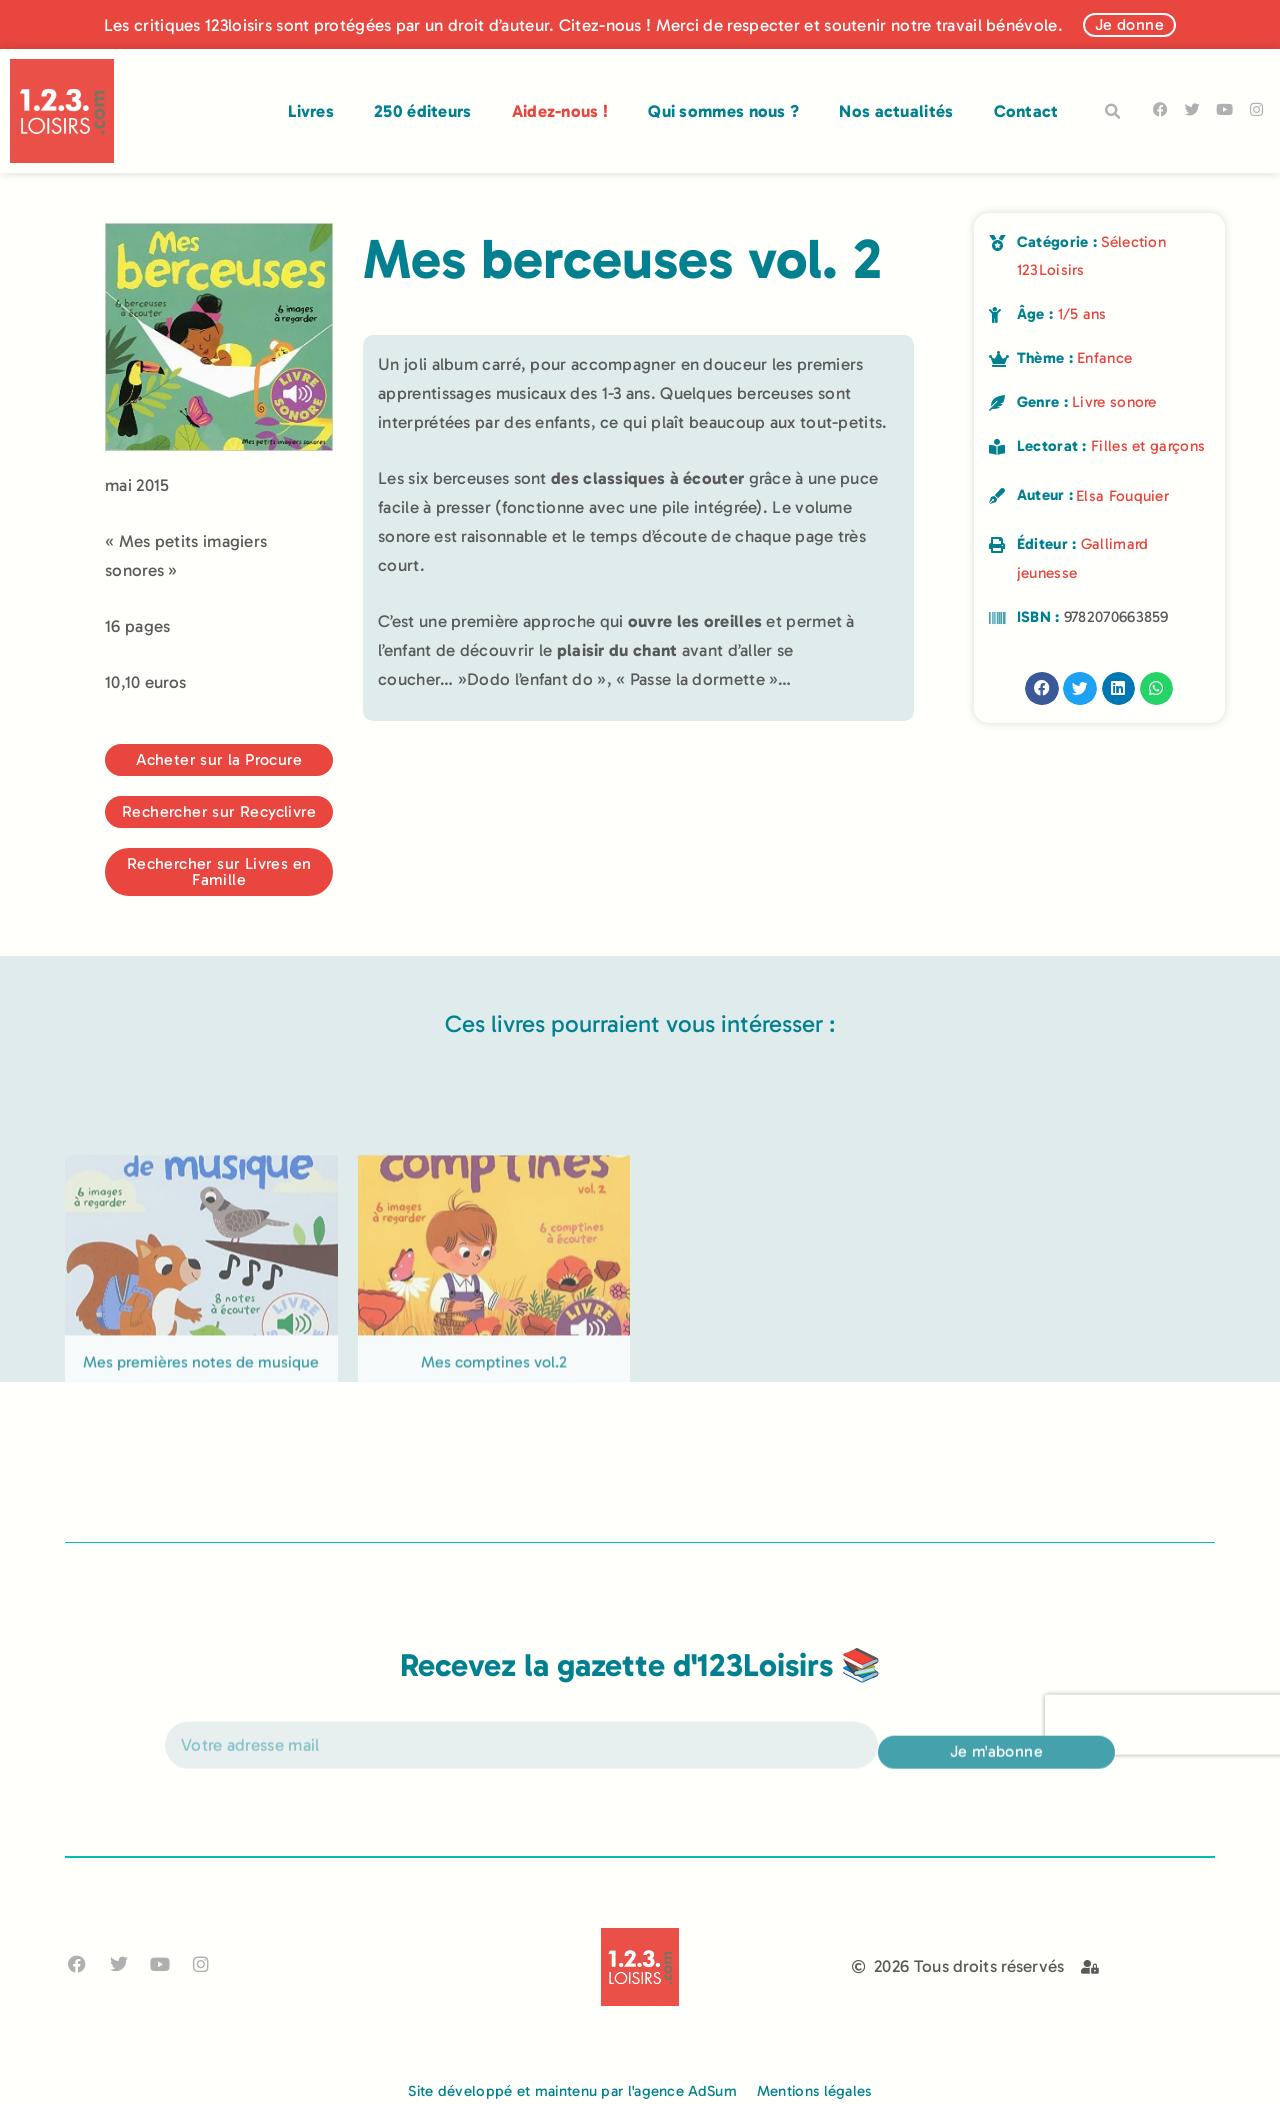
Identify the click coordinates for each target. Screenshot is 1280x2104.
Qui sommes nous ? (723, 111)
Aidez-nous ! (560, 111)
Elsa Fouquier (1122, 496)
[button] (1113, 112)
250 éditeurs (423, 111)
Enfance (1104, 358)
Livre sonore (1114, 402)
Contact (1026, 111)
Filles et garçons (1148, 446)
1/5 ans (1082, 314)
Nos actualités (896, 111)
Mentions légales (814, 2091)
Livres (311, 111)
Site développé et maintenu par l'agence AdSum (572, 2091)
